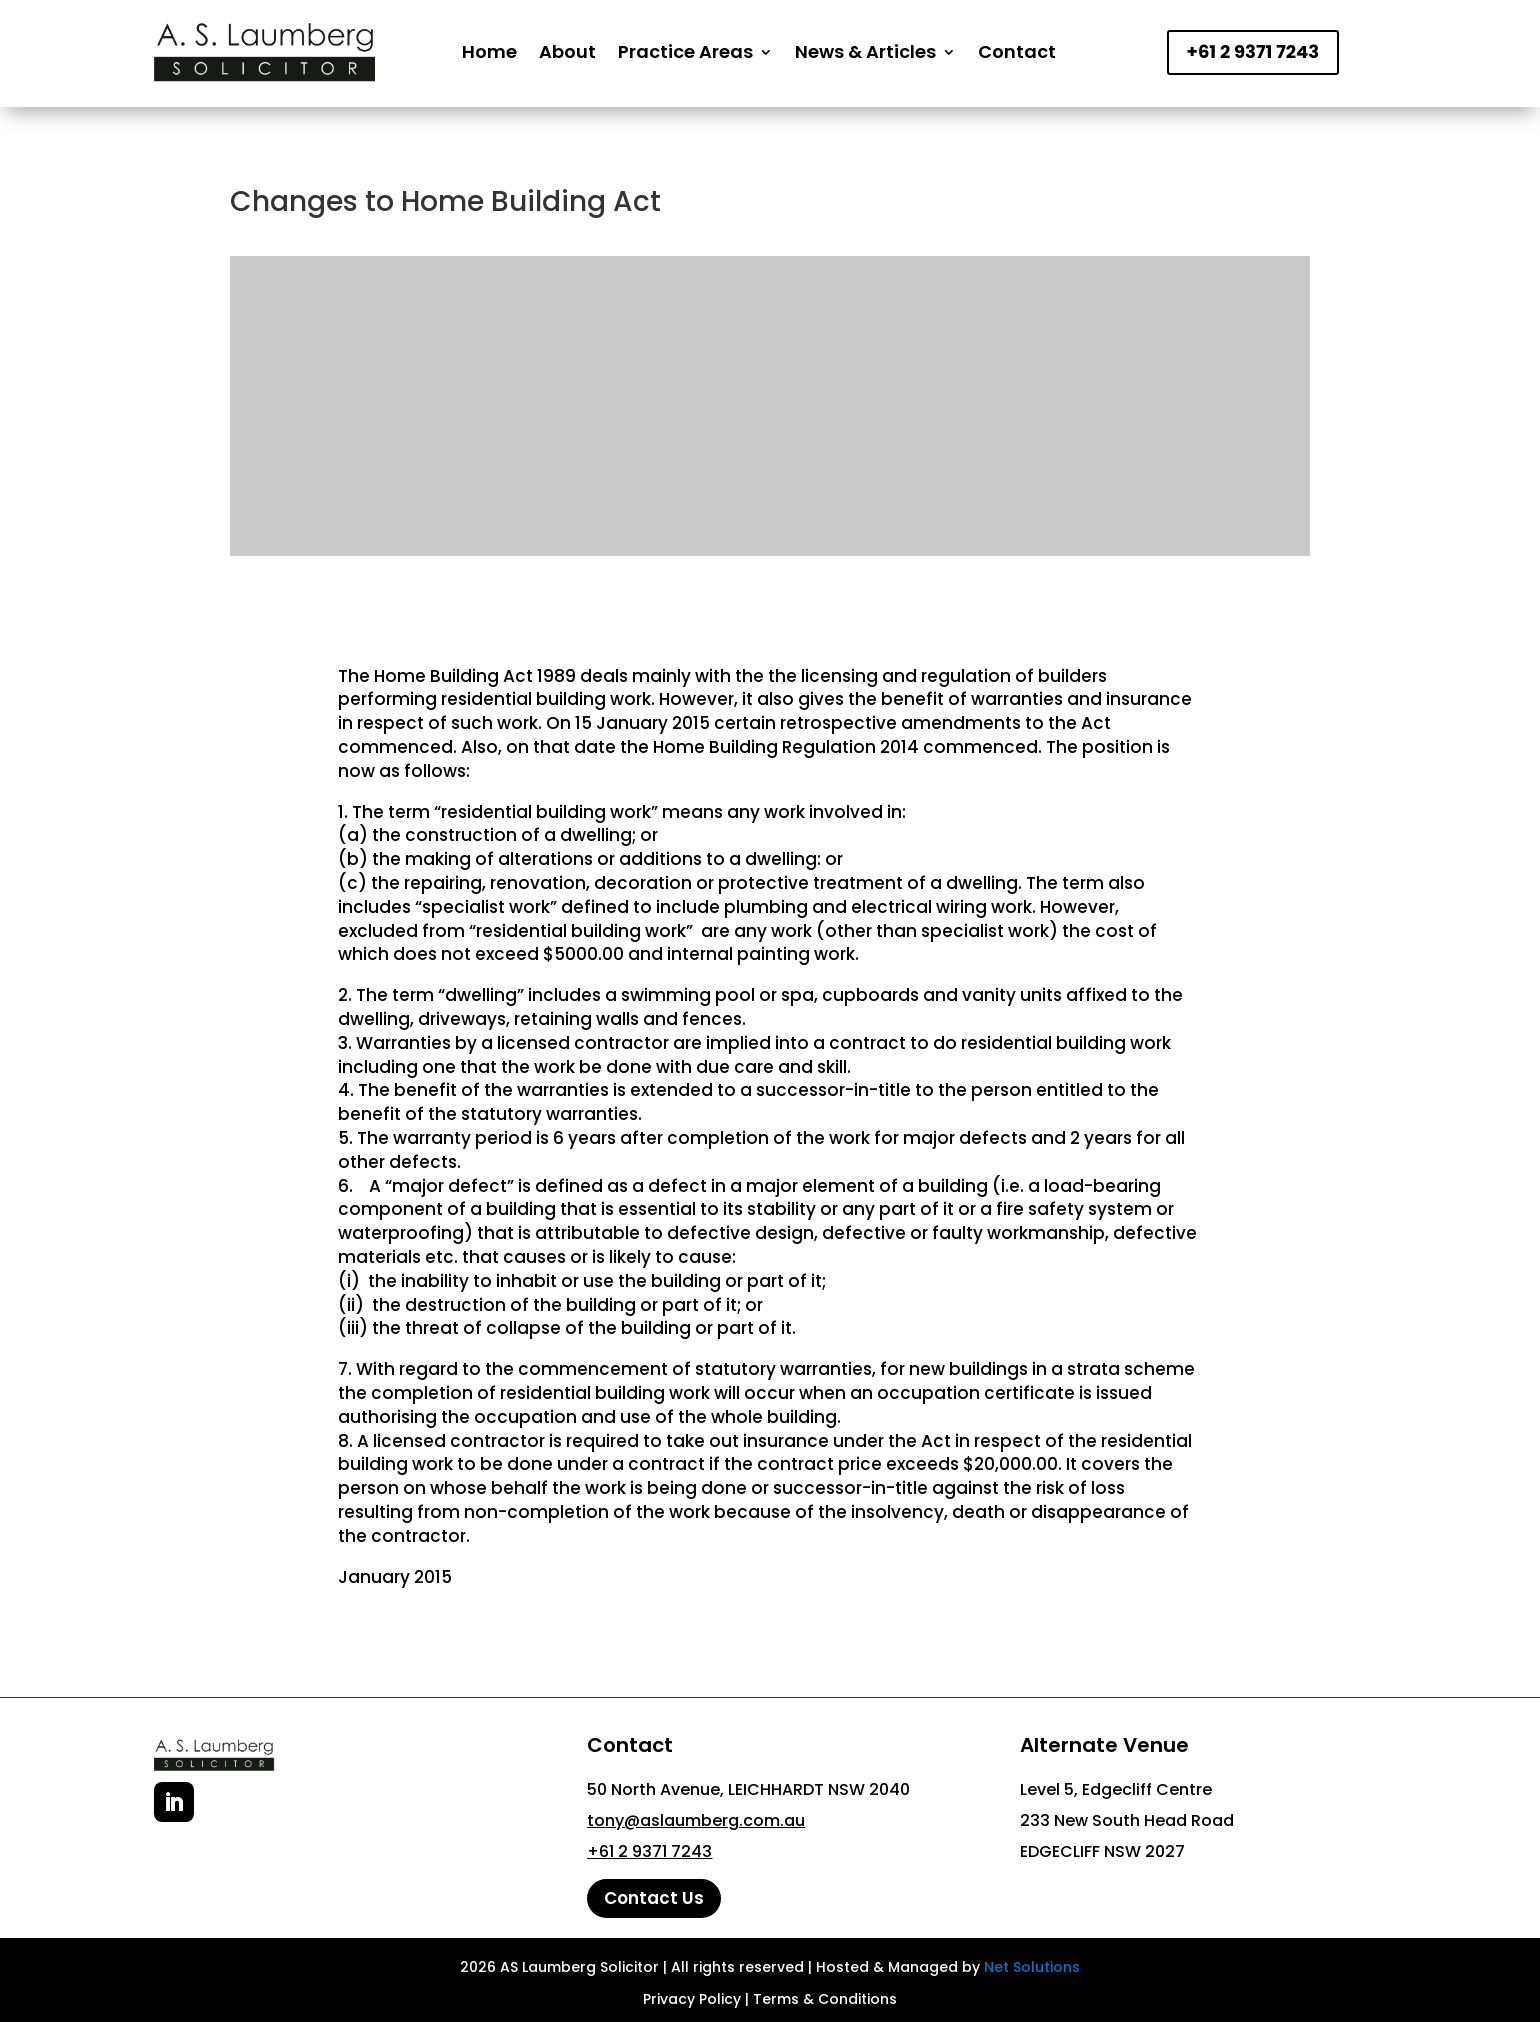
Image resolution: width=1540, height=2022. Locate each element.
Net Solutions (1032, 1967)
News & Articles (865, 51)
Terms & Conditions (825, 1999)
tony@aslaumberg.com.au (696, 1820)
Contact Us (654, 1898)
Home (489, 51)
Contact (1017, 51)
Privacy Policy (692, 1999)
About (567, 51)
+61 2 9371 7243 (1253, 51)
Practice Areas (685, 51)
